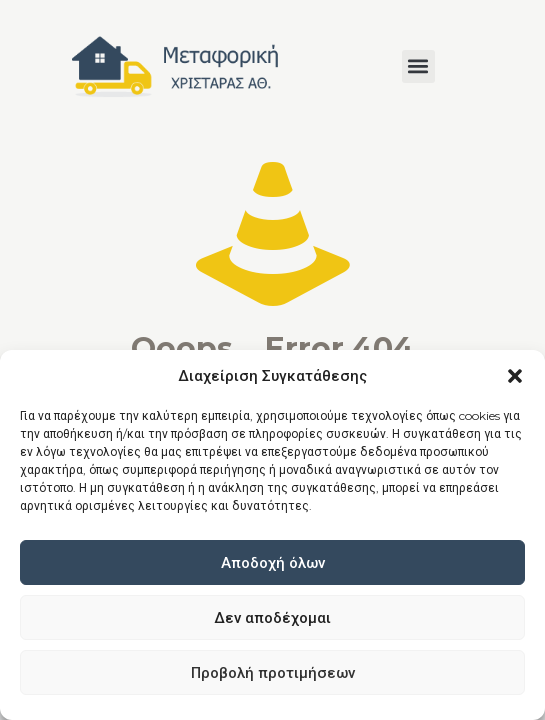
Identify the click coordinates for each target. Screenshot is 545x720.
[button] (515, 376)
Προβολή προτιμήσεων (273, 672)
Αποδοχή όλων (273, 562)
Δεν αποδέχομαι (272, 617)
